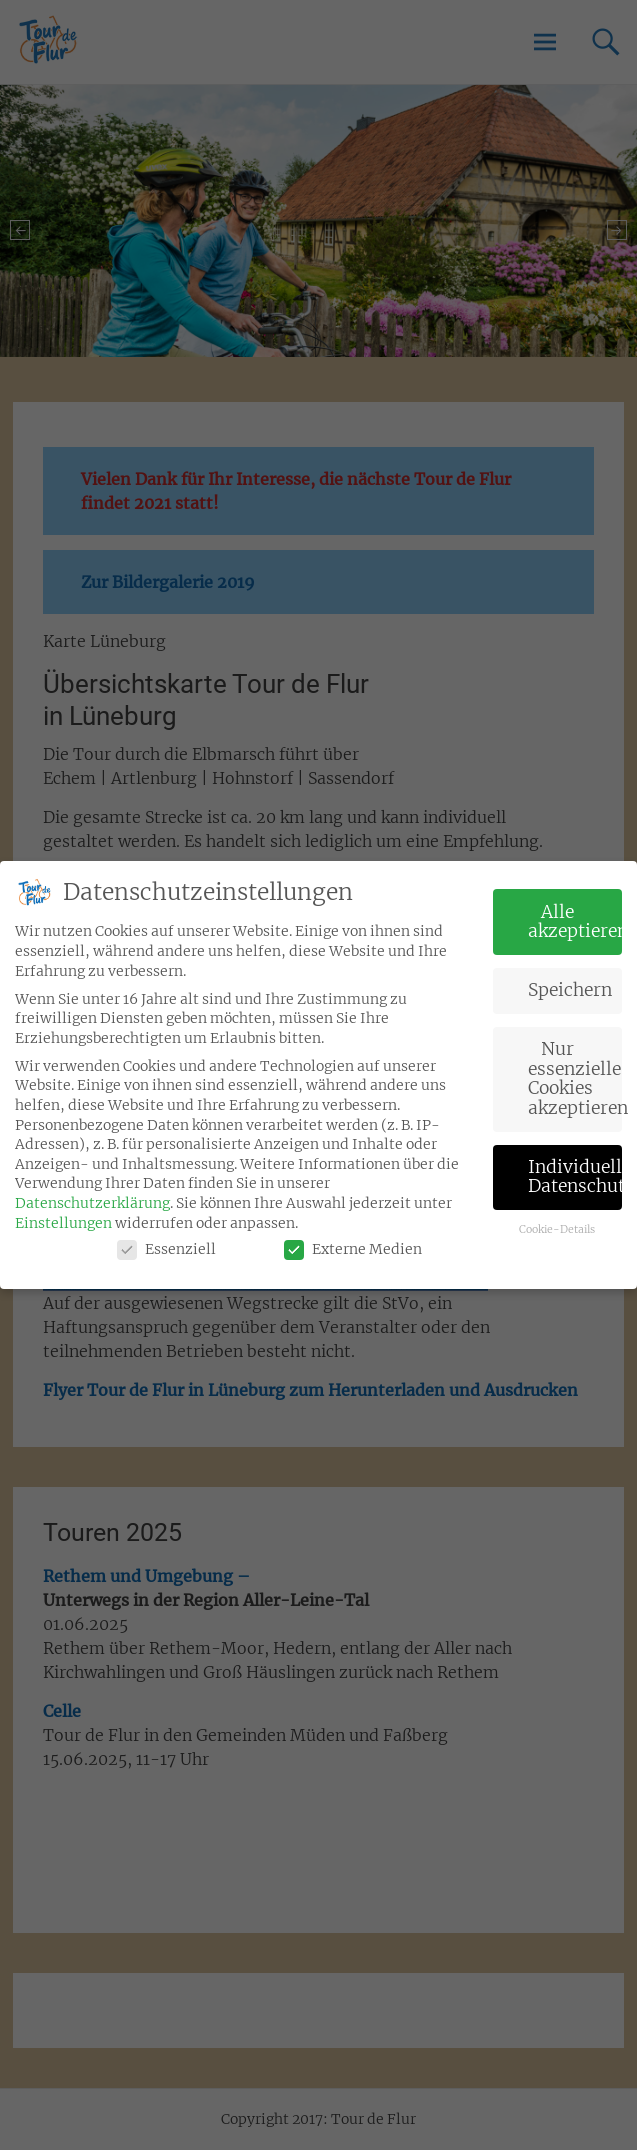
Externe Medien (353, 1239)
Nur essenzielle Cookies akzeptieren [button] (575, 1068)
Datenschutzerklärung (92, 1193)
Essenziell (166, 1239)
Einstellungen (63, 1212)
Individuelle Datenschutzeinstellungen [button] (575, 1166)
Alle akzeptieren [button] (575, 911)
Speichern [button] (570, 980)
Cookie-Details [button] (557, 1219)
